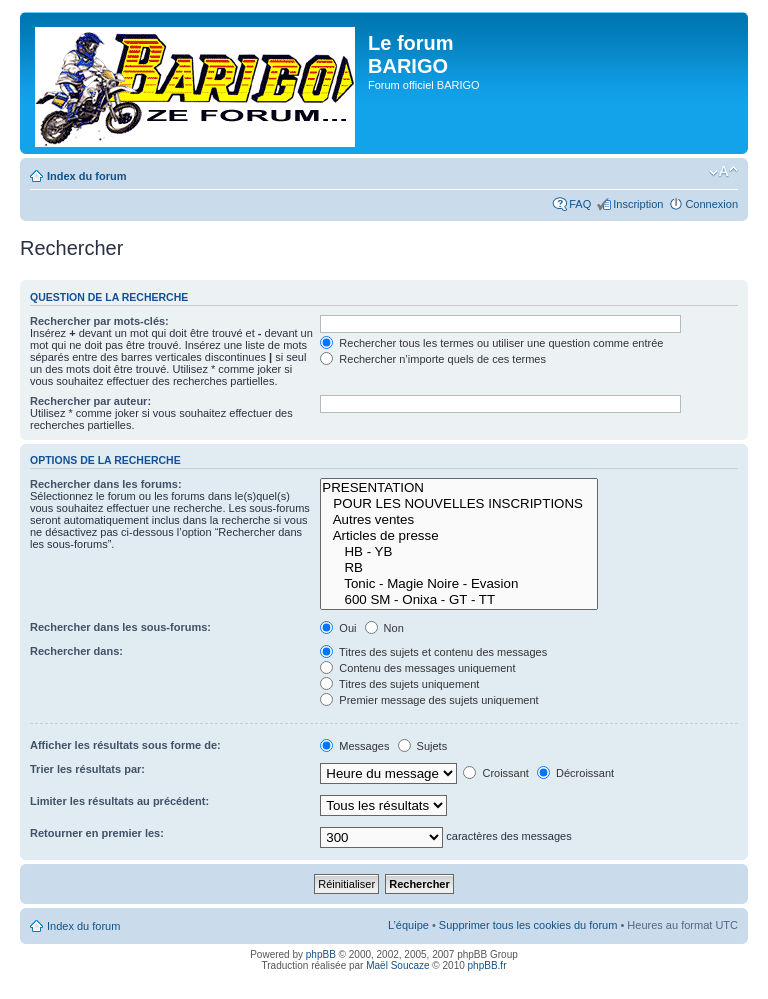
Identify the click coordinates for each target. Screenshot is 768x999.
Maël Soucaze (397, 965)
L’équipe (408, 925)
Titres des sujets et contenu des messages (433, 652)
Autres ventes (459, 520)
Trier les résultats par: (87, 769)
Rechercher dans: (76, 651)
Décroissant (575, 773)
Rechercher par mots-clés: (99, 321)
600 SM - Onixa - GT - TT (459, 600)
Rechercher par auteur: (90, 401)
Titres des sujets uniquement (399, 684)
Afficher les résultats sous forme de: (125, 745)
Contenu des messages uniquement (417, 668)
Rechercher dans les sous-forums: (120, 627)
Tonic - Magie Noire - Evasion (459, 584)
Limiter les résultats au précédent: (119, 801)
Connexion (711, 204)
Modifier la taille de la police (723, 172)
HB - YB (459, 552)
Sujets (423, 746)
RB (459, 568)
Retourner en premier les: (97, 833)
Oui (338, 628)
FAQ (580, 204)
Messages (354, 746)
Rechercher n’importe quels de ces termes (433, 359)
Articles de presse (459, 536)
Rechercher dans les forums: (106, 484)
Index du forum (86, 176)
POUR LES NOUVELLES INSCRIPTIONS (459, 504)
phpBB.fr (487, 965)
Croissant (496, 773)
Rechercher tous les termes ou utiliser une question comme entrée (491, 343)
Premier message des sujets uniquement (429, 700)
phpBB (321, 954)
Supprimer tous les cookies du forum (528, 925)
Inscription (638, 204)
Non (384, 628)
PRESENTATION (459, 488)
